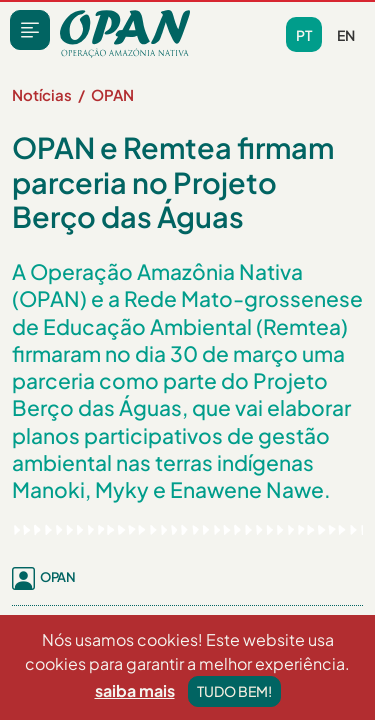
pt (304, 35)
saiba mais (135, 690)
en (346, 35)
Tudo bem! (234, 691)
